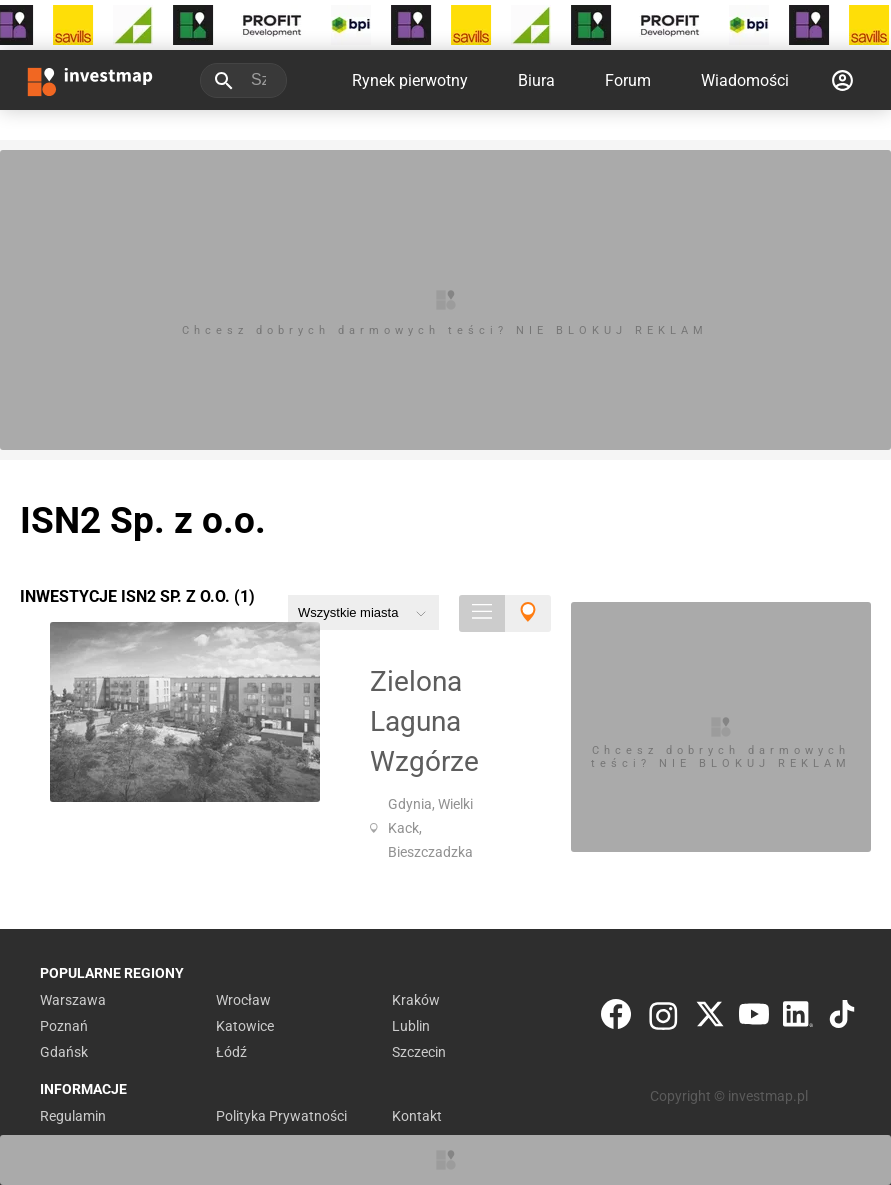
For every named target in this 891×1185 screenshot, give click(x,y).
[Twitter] (710, 1018)
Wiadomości (745, 80)
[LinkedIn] (798, 1018)
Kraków (416, 1000)
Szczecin (419, 1052)
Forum (628, 80)
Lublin (411, 1026)
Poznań (64, 1026)
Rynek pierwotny (410, 80)
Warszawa (73, 1000)
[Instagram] (663, 1018)
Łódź (231, 1052)
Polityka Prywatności (281, 1116)
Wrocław (243, 1000)
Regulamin (73, 1116)
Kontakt (417, 1116)
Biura (536, 80)
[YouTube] (754, 1018)
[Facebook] (616, 1018)
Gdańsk (64, 1052)
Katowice (245, 1026)
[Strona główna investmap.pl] (90, 80)
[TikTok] (842, 1018)
